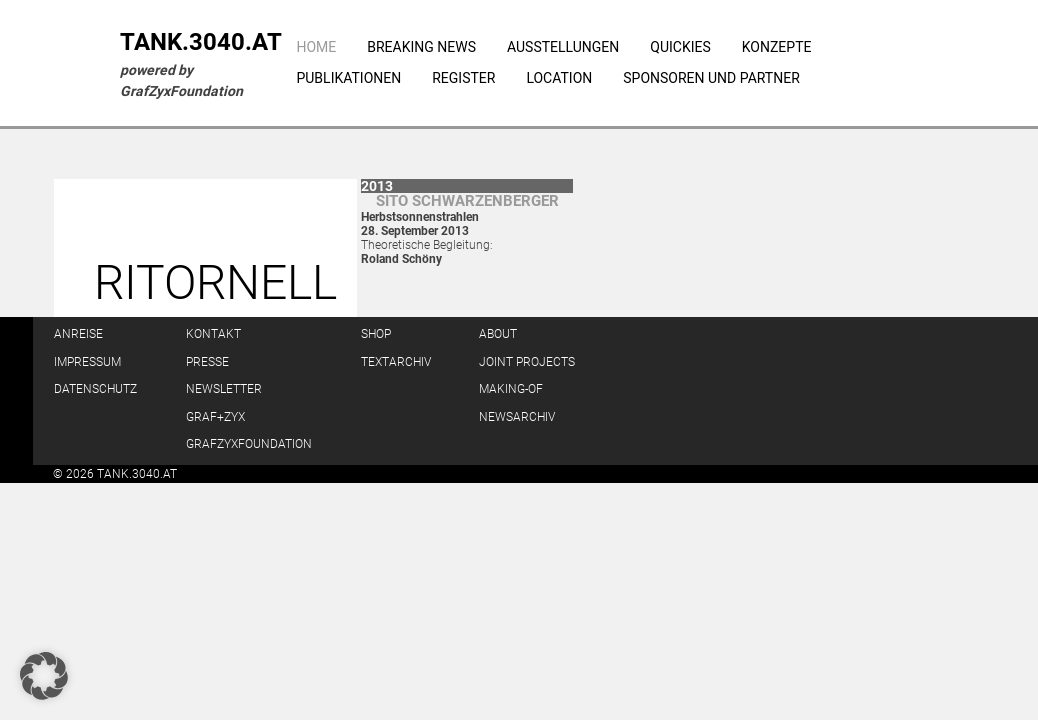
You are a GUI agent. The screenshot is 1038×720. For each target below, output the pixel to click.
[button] (44, 676)
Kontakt (213, 334)
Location (559, 78)
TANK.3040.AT (201, 42)
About (498, 334)
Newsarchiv (517, 417)
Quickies (680, 47)
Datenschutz (95, 389)
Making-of (511, 389)
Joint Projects (527, 362)
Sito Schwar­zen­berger (467, 201)
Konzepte (777, 47)
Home (316, 47)
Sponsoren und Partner (711, 78)
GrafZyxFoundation (249, 444)
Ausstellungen (563, 47)
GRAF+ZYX (215, 417)
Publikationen (348, 78)
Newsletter (224, 389)
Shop (376, 334)
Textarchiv (396, 362)
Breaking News (421, 47)
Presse (207, 362)
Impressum (87, 362)
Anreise (78, 334)
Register (463, 78)
